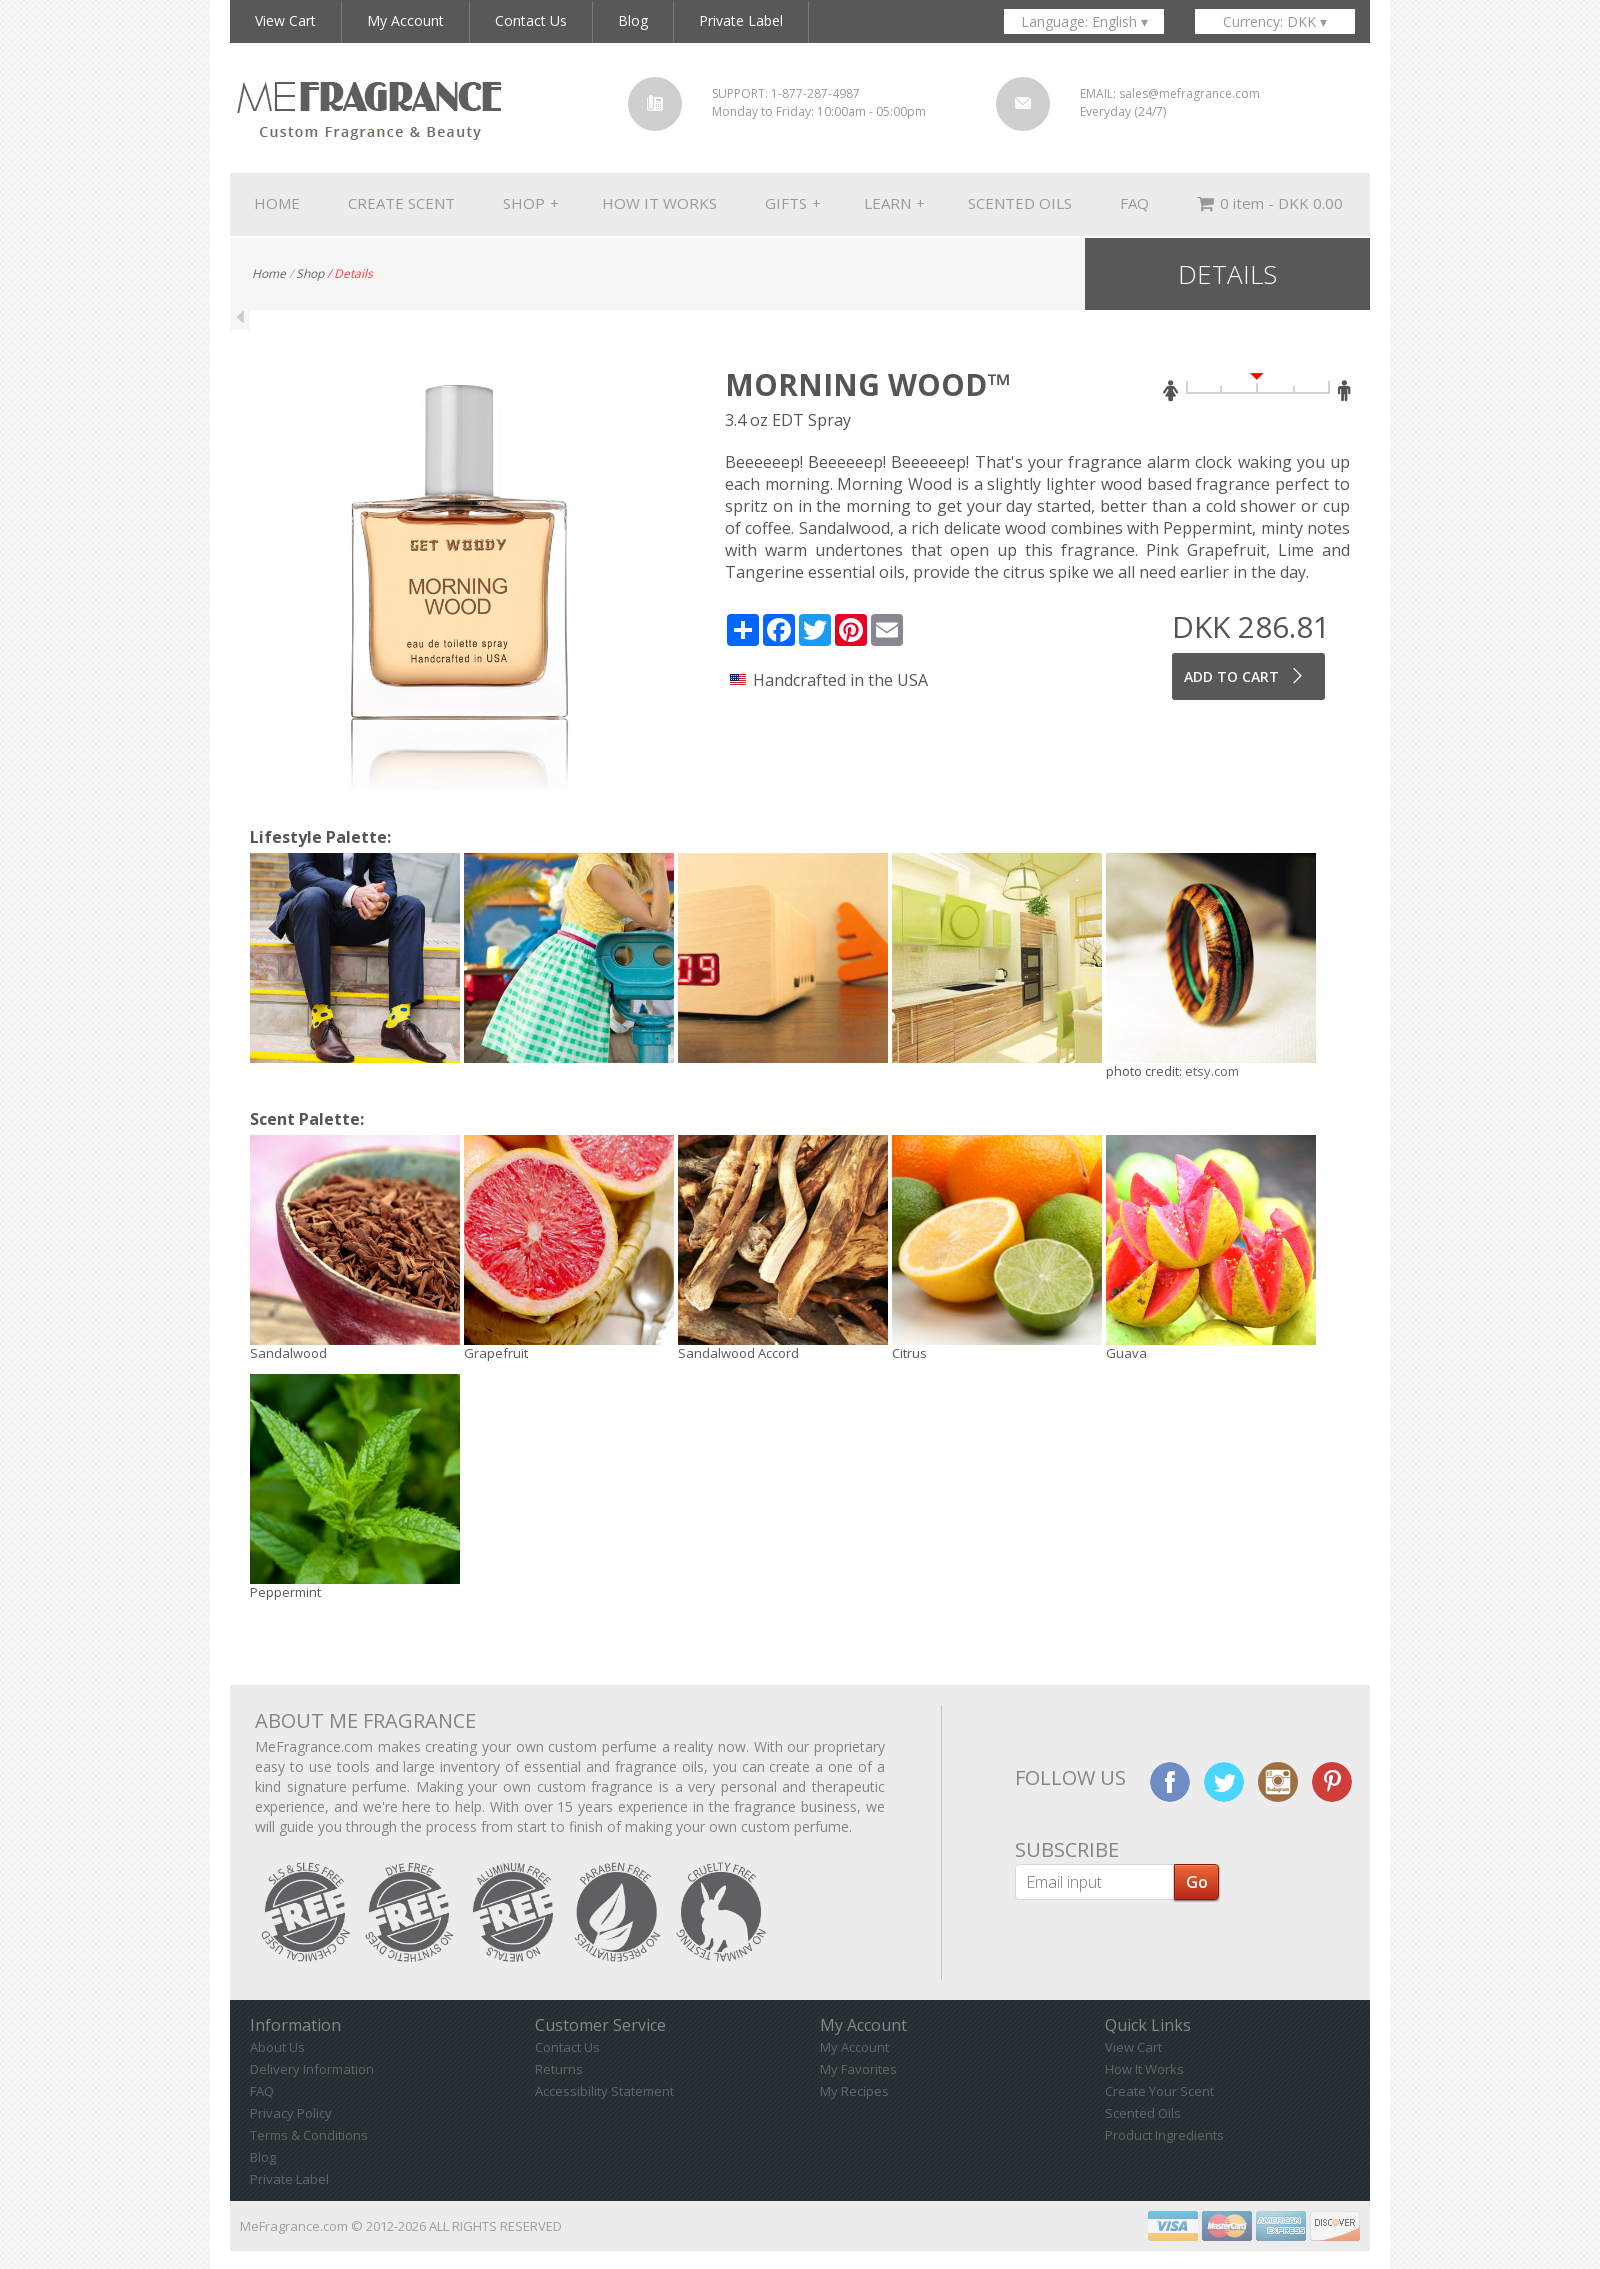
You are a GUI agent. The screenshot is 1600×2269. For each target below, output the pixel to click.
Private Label (289, 2179)
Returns (559, 2069)
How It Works (1144, 2069)
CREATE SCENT (401, 203)
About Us (277, 2047)
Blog (263, 2157)
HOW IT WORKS (659, 203)
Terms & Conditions (309, 2135)
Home (269, 273)
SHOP (531, 204)
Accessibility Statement (604, 2091)
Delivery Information (312, 2069)
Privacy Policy (291, 2113)
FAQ (1134, 203)
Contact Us (567, 2047)
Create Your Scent (1159, 2091)
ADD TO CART (1246, 676)
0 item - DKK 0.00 (1270, 204)
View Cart (1133, 2047)
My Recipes (854, 2091)
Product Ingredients (1164, 2135)
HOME (277, 203)
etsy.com (1212, 1071)
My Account (854, 2047)
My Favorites (858, 2069)
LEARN (894, 204)
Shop (310, 273)
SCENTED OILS (1020, 203)
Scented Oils (1143, 2113)
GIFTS (793, 204)
